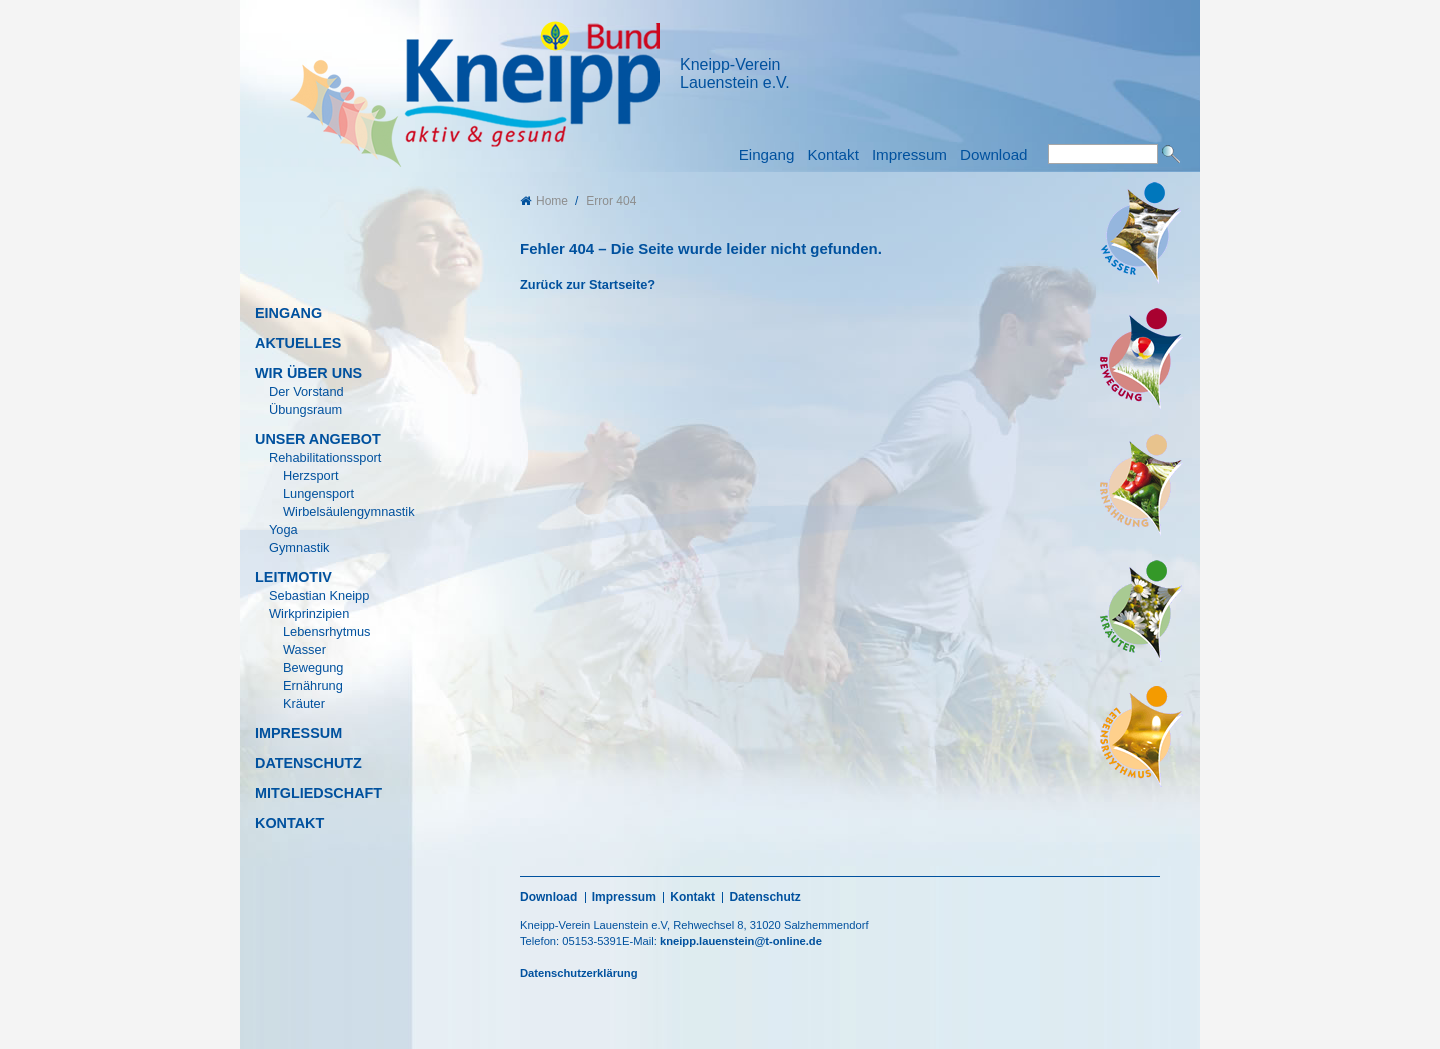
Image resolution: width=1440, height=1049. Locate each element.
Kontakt (833, 154)
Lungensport (318, 493)
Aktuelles (298, 343)
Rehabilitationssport (325, 457)
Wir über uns (308, 373)
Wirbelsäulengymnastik (349, 511)
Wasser (304, 649)
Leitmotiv (293, 577)
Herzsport (310, 475)
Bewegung (313, 667)
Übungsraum (305, 409)
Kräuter (304, 703)
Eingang (767, 154)
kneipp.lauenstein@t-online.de (741, 941)
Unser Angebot (318, 439)
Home (544, 201)
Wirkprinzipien (309, 613)
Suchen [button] (1171, 154)
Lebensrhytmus (327, 631)
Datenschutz (308, 763)
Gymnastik (299, 547)
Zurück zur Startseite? (587, 284)
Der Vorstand (306, 391)
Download (994, 154)
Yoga (283, 529)
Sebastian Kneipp (319, 595)
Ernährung (313, 685)
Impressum (909, 154)
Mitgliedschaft (318, 793)
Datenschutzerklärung (579, 973)
